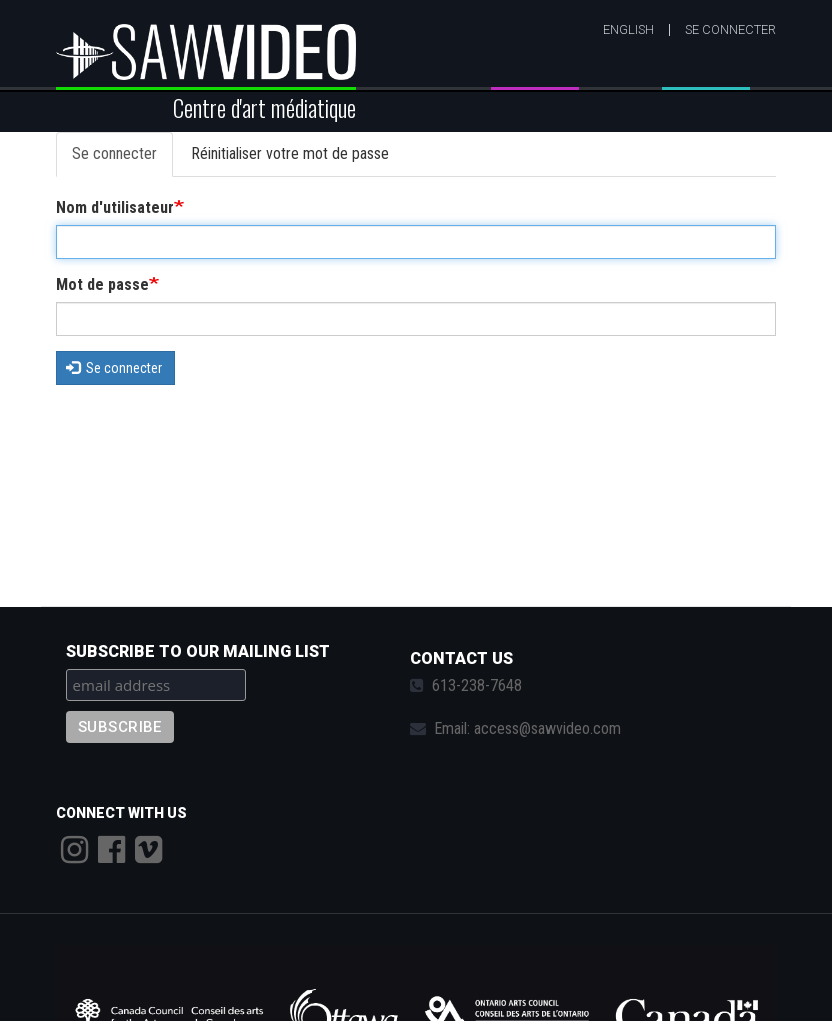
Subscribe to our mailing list (198, 651)
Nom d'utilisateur (115, 207)
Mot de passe (102, 284)
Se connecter (730, 29)
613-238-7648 (477, 685)
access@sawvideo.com (547, 728)
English (628, 29)
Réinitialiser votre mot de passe (290, 153)
